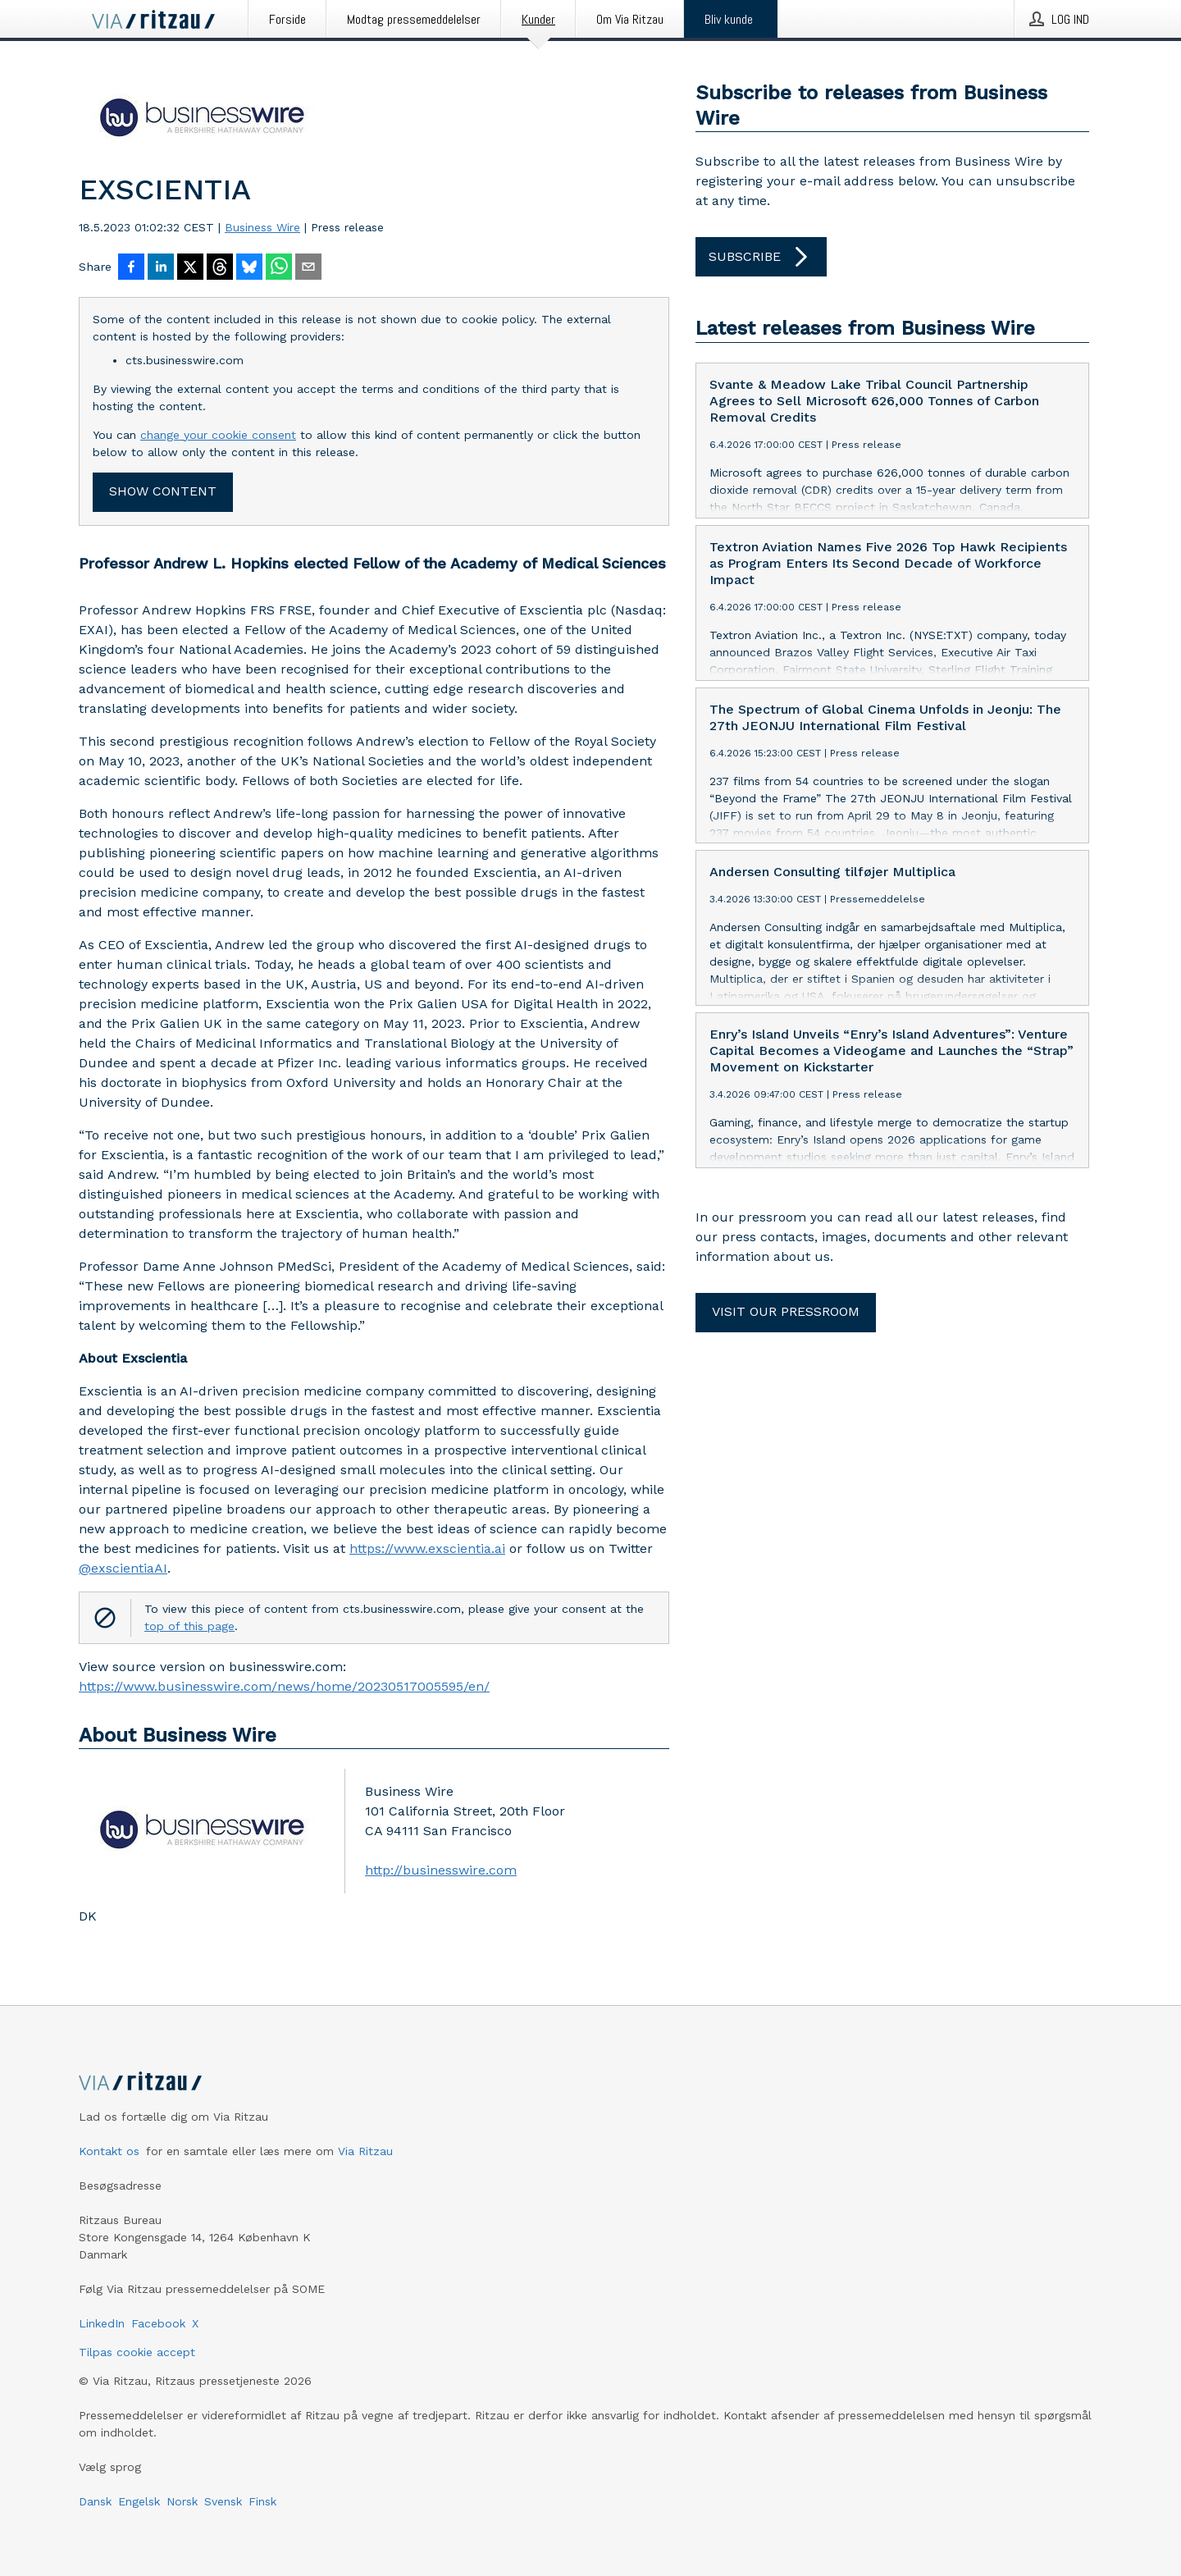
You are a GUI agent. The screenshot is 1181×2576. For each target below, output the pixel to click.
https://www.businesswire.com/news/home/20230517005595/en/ (284, 1686)
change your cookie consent (218, 434)
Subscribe (761, 256)
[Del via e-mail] (308, 268)
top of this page (189, 1626)
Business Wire (262, 227)
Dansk (95, 2501)
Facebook (158, 2323)
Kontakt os (109, 2151)
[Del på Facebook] (131, 268)
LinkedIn (102, 2323)
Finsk (262, 2501)
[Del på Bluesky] (249, 268)
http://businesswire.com (441, 1870)
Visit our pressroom (786, 1311)
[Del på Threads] (220, 268)
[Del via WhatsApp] (279, 268)
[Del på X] (190, 268)
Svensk (223, 2501)
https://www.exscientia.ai (427, 1548)
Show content (163, 491)
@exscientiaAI (123, 1568)
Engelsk (139, 2501)
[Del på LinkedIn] (161, 268)
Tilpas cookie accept (137, 2352)
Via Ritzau (365, 2151)
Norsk (182, 2501)
